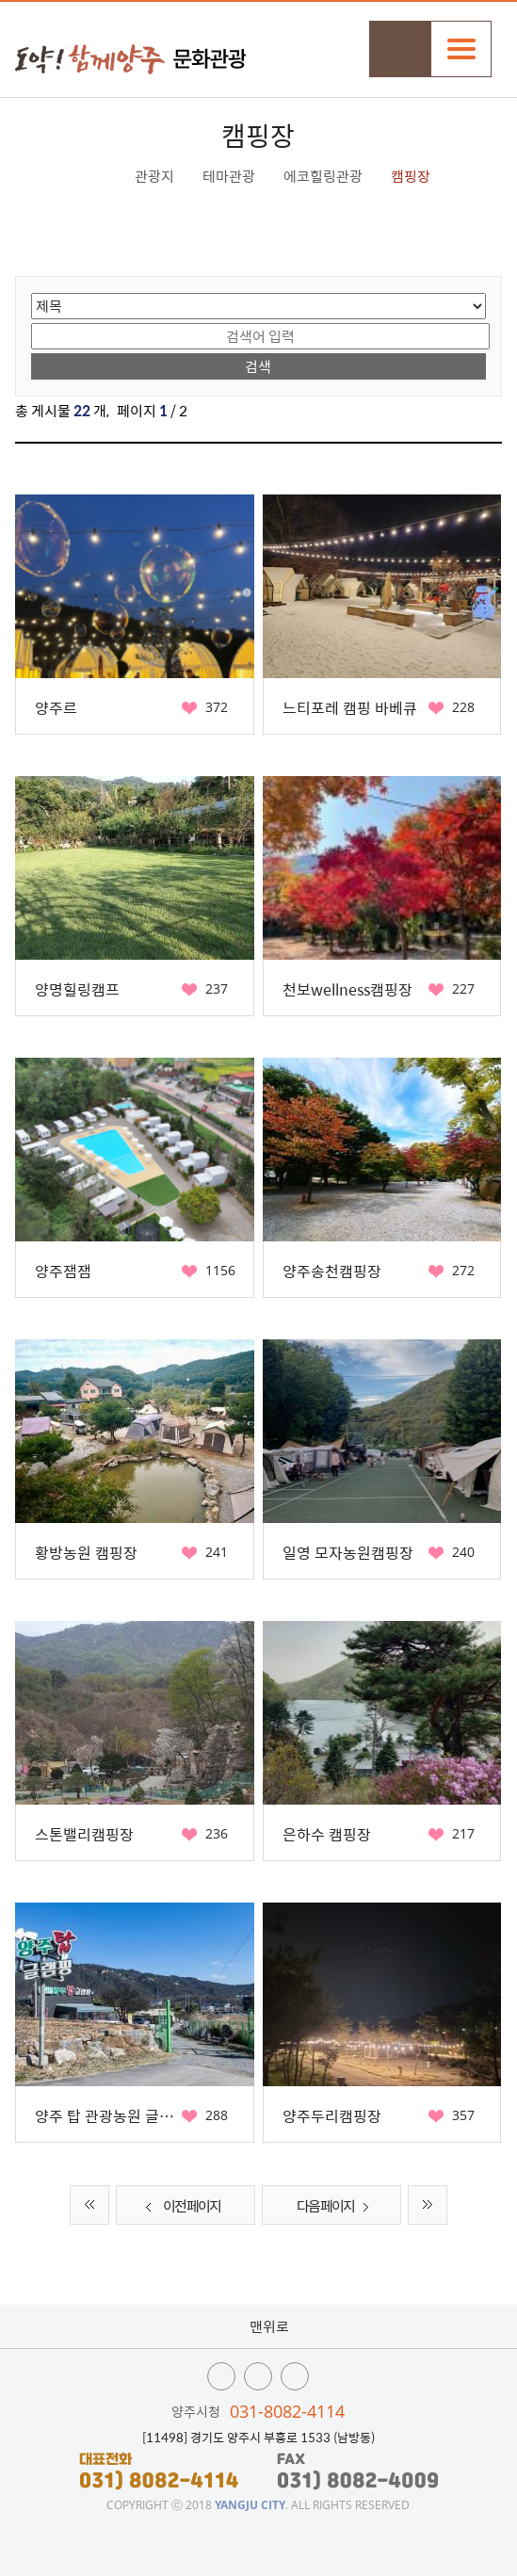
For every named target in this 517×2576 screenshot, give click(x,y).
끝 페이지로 (427, 2205)
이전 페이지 (180, 2207)
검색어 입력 (31, 321)
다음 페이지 (337, 2207)
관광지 (154, 176)
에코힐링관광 (323, 176)
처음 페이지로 (89, 2205)
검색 (399, 49)
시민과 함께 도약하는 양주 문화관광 (130, 59)
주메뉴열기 (461, 49)
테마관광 (228, 176)
